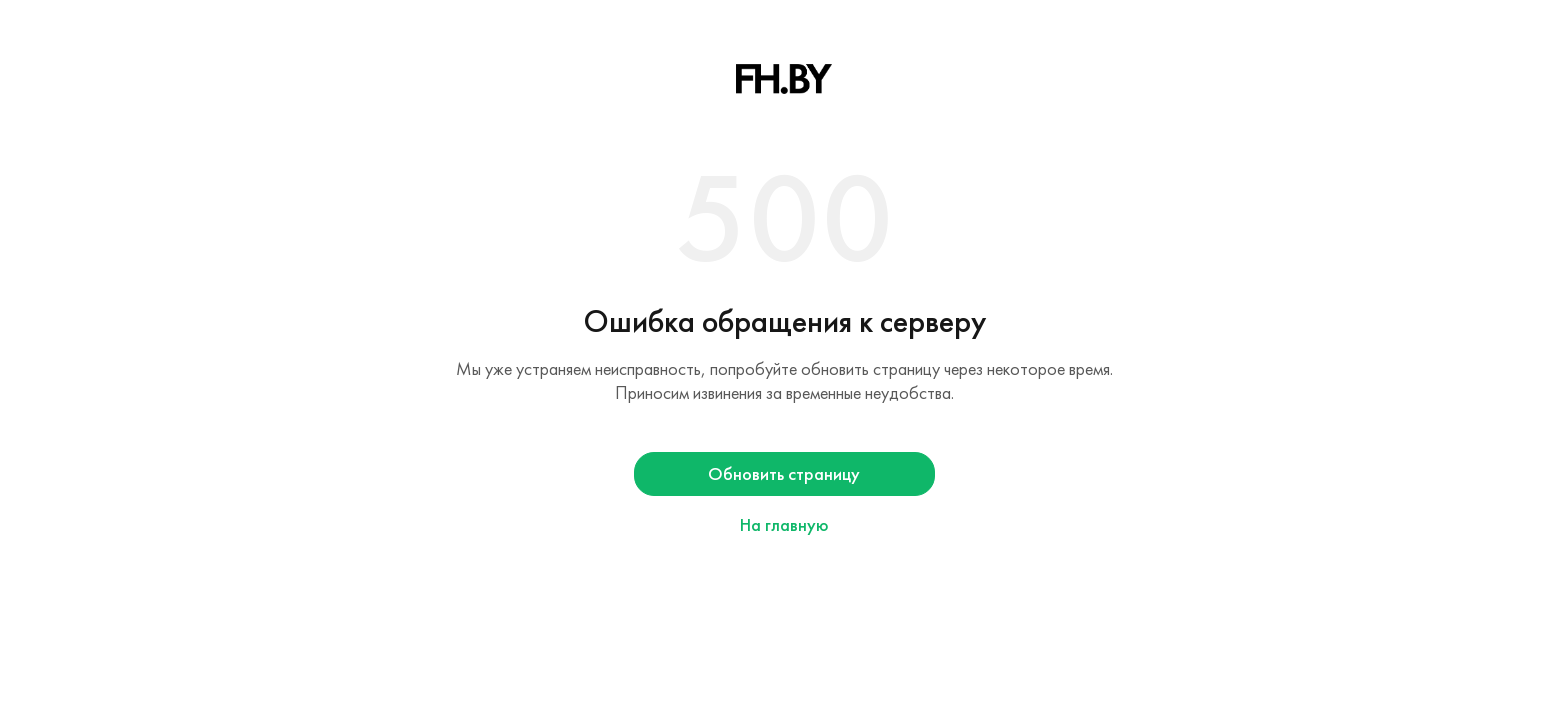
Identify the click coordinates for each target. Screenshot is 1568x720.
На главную (784, 525)
